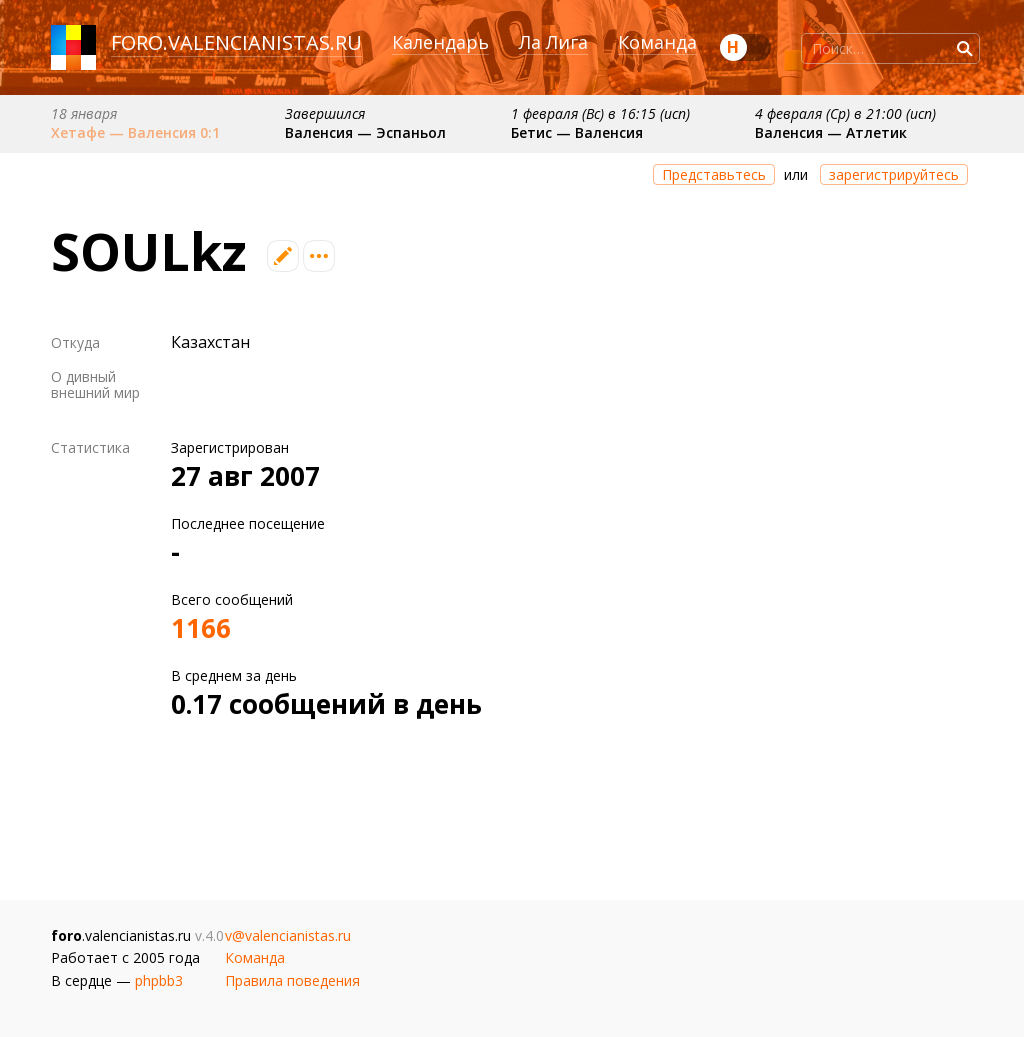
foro (137, 42)
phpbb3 (159, 980)
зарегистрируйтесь (894, 174)
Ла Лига (553, 42)
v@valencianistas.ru (288, 935)
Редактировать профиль (283, 256)
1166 (201, 628)
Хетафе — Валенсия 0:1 (135, 132)
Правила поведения (292, 980)
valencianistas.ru (265, 42)
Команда (657, 42)
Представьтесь (714, 174)
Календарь (440, 42)
